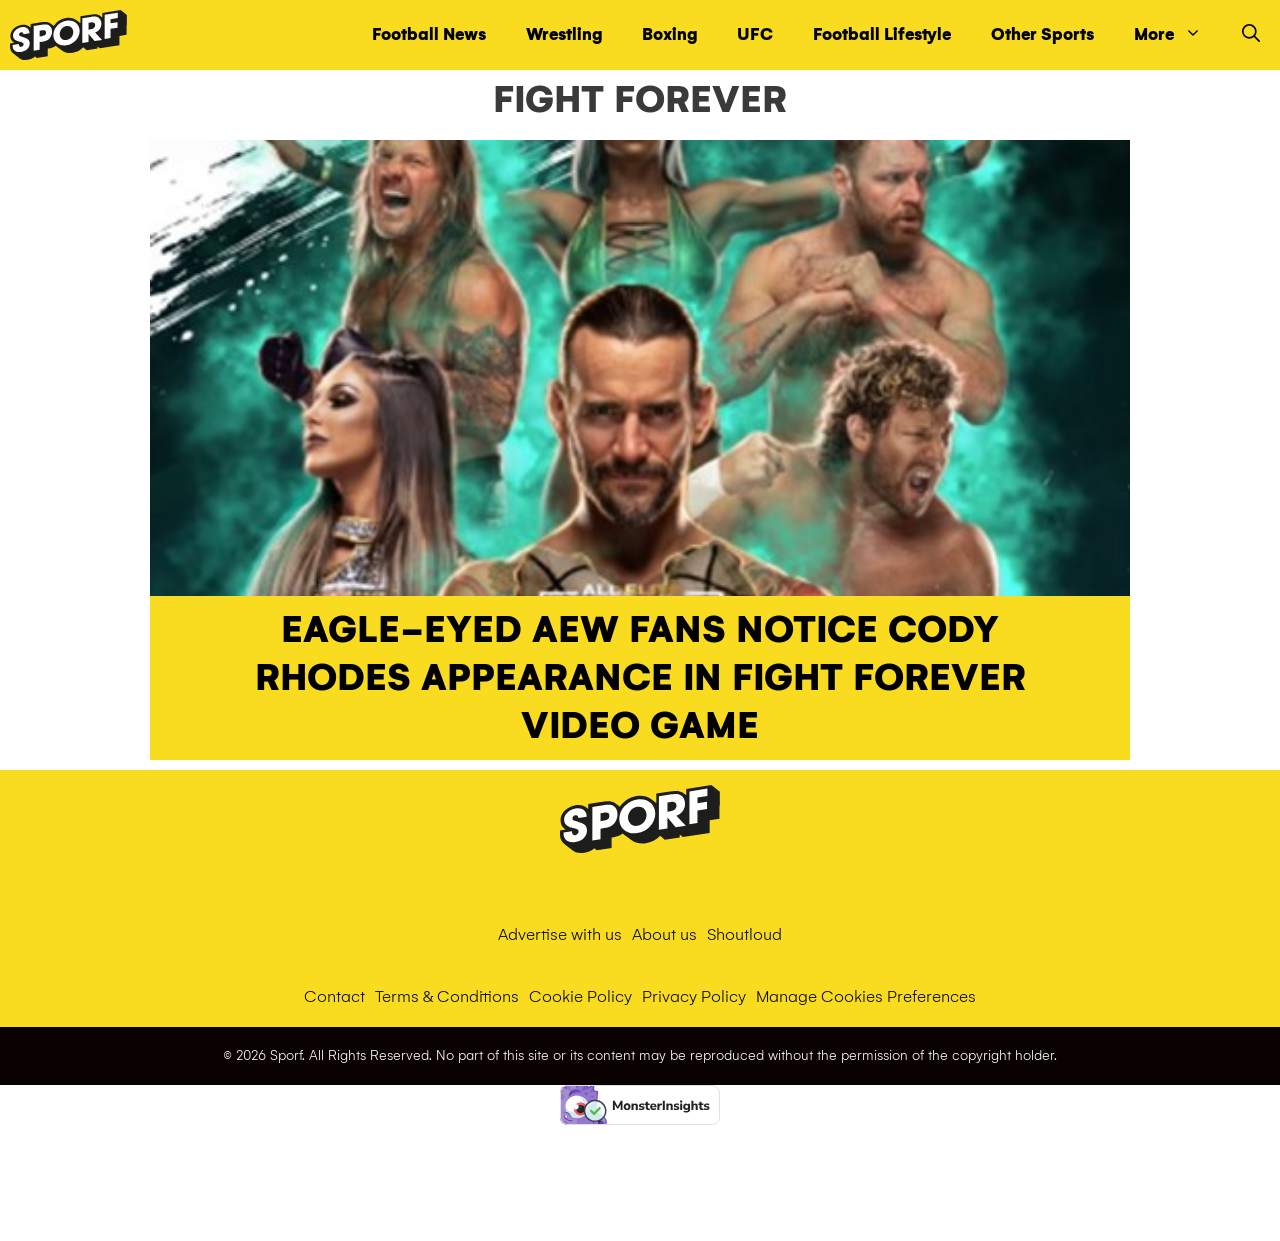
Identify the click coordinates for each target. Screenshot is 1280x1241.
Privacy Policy (694, 996)
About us (664, 934)
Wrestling (564, 34)
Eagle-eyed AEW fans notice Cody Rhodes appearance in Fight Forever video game (640, 678)
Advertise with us (560, 934)
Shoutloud (744, 934)
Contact (334, 996)
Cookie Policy (580, 996)
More (1178, 35)
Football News (429, 34)
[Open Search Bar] (1251, 35)
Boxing (669, 34)
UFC (755, 34)
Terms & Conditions (447, 996)
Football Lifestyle (882, 34)
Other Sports (1042, 34)
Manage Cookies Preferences (866, 996)
